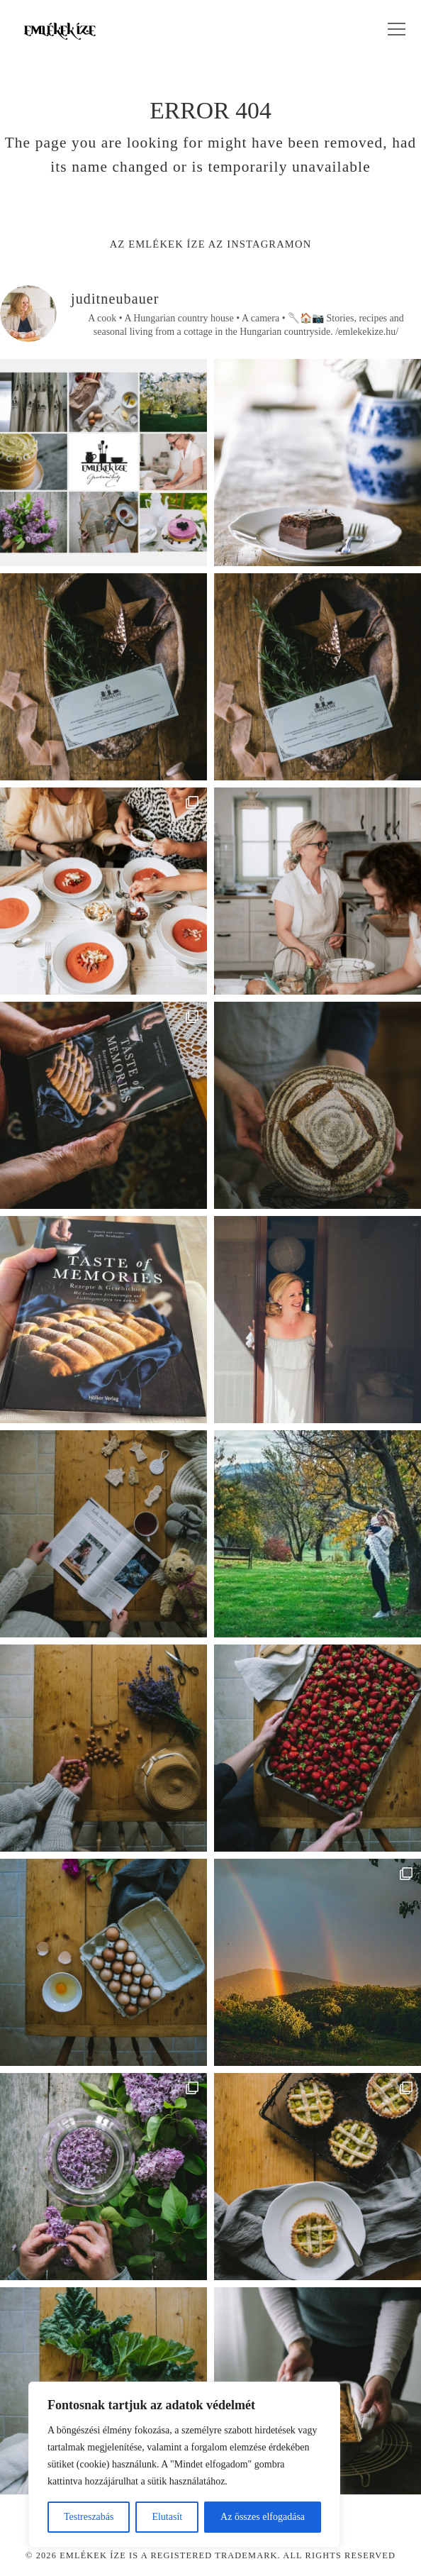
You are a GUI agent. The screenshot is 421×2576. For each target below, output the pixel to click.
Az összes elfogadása (262, 2516)
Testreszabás (89, 2516)
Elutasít (167, 2516)
